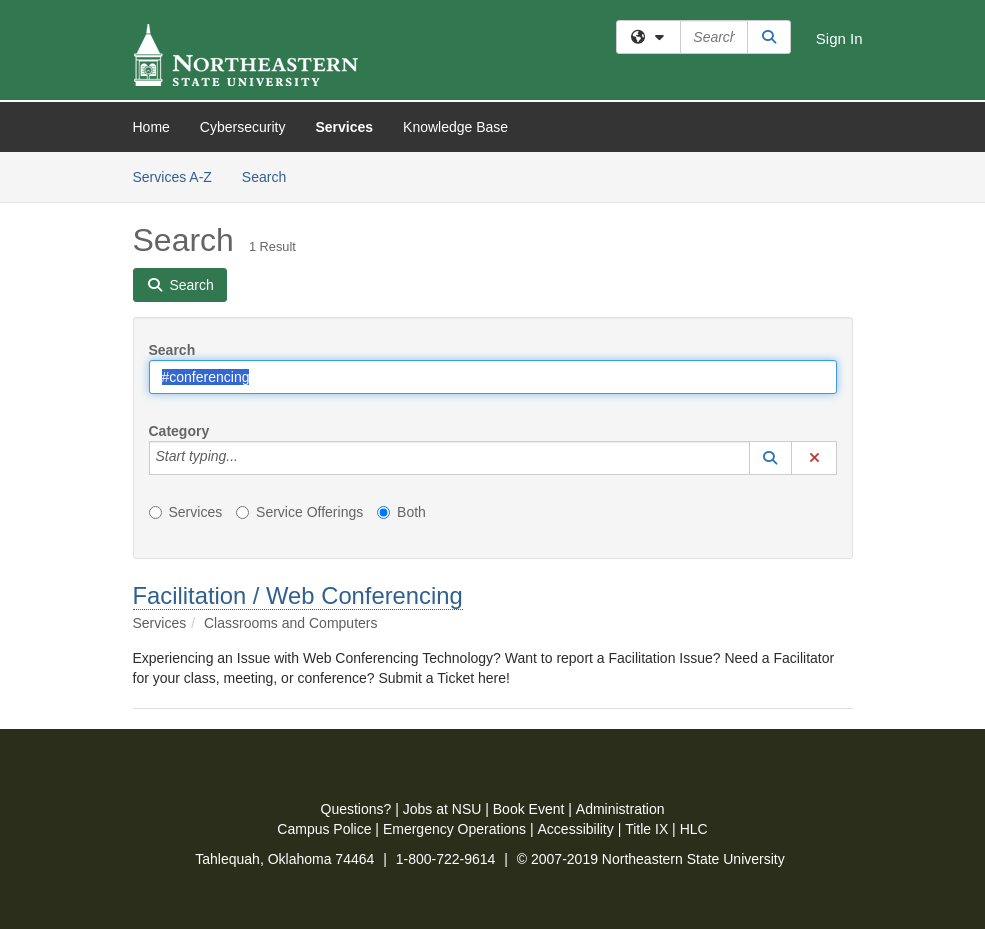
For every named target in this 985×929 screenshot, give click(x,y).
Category (179, 431)
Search (271, 175)
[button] (771, 458)
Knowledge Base (455, 127)
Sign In (839, 38)
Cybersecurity (243, 127)
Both (401, 512)
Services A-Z (172, 177)
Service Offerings (299, 512)
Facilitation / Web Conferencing (298, 595)
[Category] (249, 458)
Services (344, 127)
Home (151, 127)
